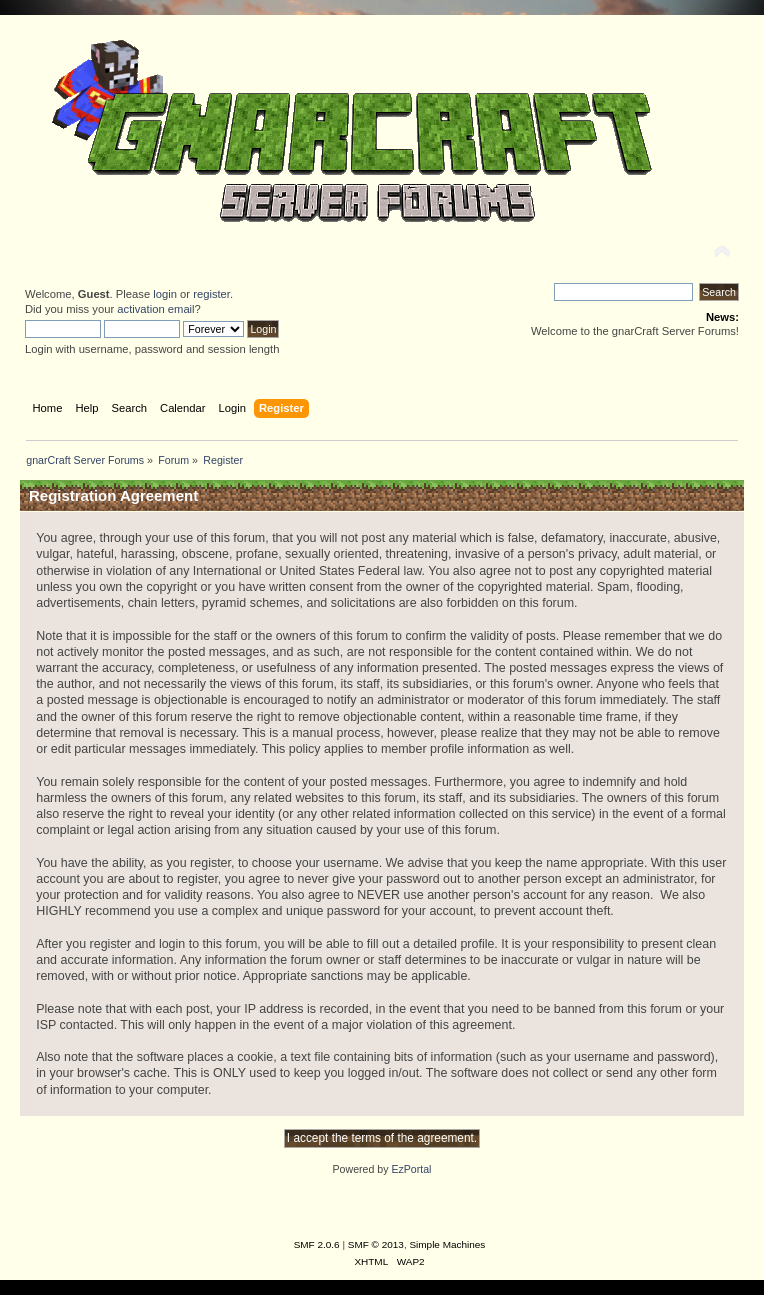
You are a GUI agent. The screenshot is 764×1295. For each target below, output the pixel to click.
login (165, 294)
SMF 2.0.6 (317, 1244)
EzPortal (411, 1169)
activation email (155, 309)
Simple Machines (447, 1244)
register (211, 294)
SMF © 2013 (376, 1244)
